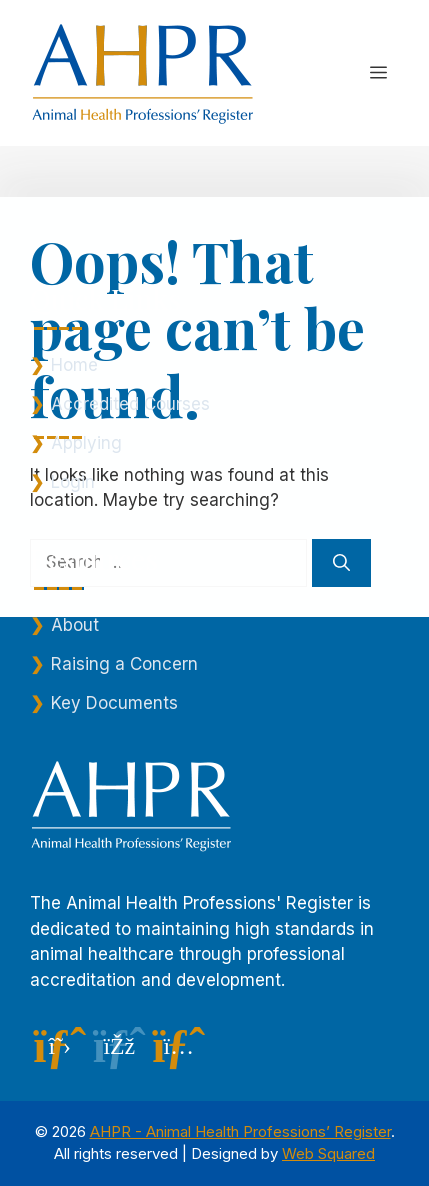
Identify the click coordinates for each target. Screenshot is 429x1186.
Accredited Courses (130, 404)
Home (74, 365)
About (75, 625)
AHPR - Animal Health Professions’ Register (240, 1131)
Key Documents (114, 703)
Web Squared (328, 1153)
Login (73, 482)
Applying (86, 443)
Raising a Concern (124, 664)
